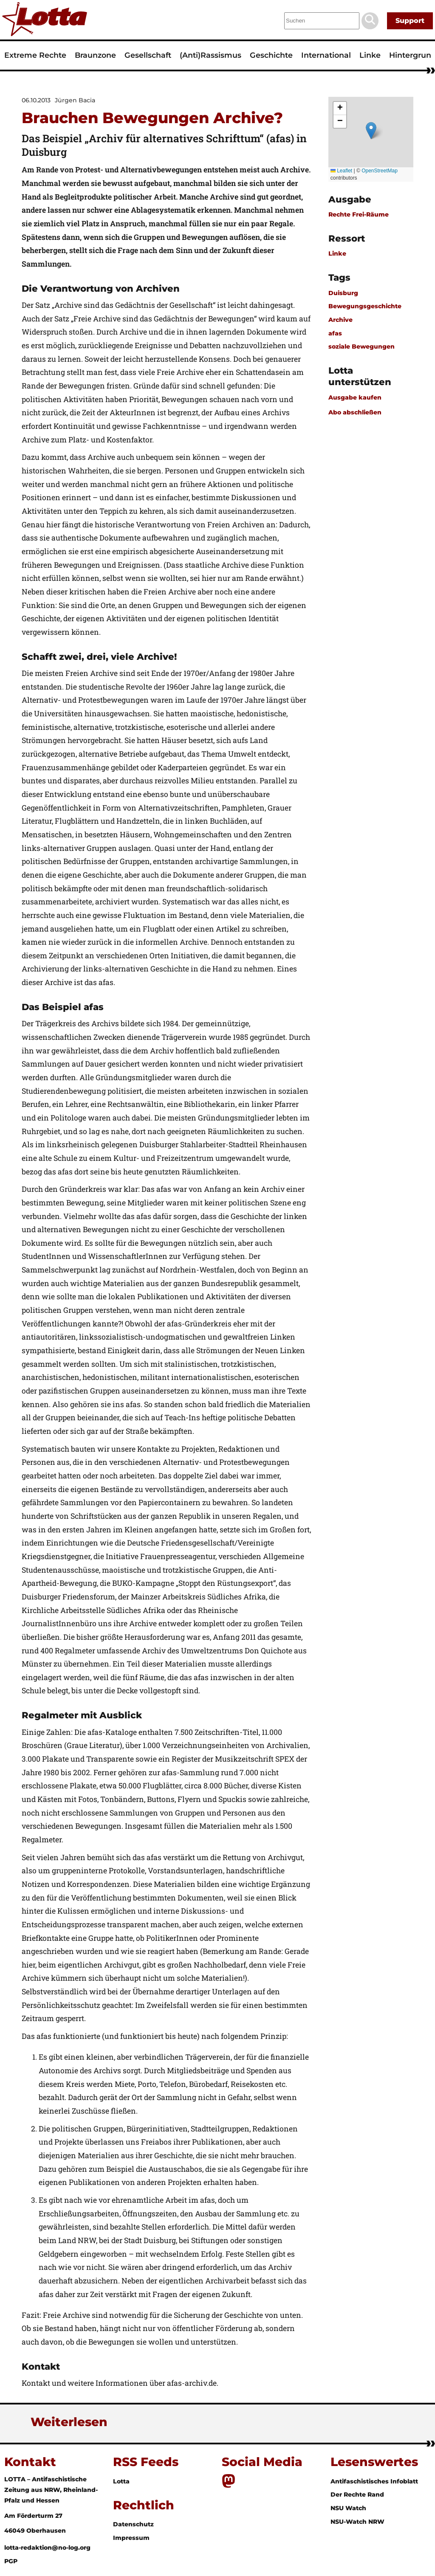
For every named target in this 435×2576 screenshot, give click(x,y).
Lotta (121, 2481)
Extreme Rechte (35, 55)
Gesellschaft (147, 55)
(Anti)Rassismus (210, 55)
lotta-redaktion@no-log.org (47, 2547)
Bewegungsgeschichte (364, 306)
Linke (370, 55)
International (326, 55)
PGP (10, 2561)
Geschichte (271, 55)
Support (409, 21)
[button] (371, 130)
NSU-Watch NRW (357, 2521)
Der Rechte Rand (357, 2494)
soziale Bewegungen (361, 346)
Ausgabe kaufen (354, 397)
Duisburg (343, 293)
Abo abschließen (354, 412)
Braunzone (95, 55)
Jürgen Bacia (75, 100)
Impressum (131, 2538)
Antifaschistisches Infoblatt (374, 2481)
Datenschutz (133, 2524)
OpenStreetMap (380, 171)
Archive (340, 320)
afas (335, 333)
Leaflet (341, 171)
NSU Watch (348, 2508)
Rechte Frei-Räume (358, 214)
